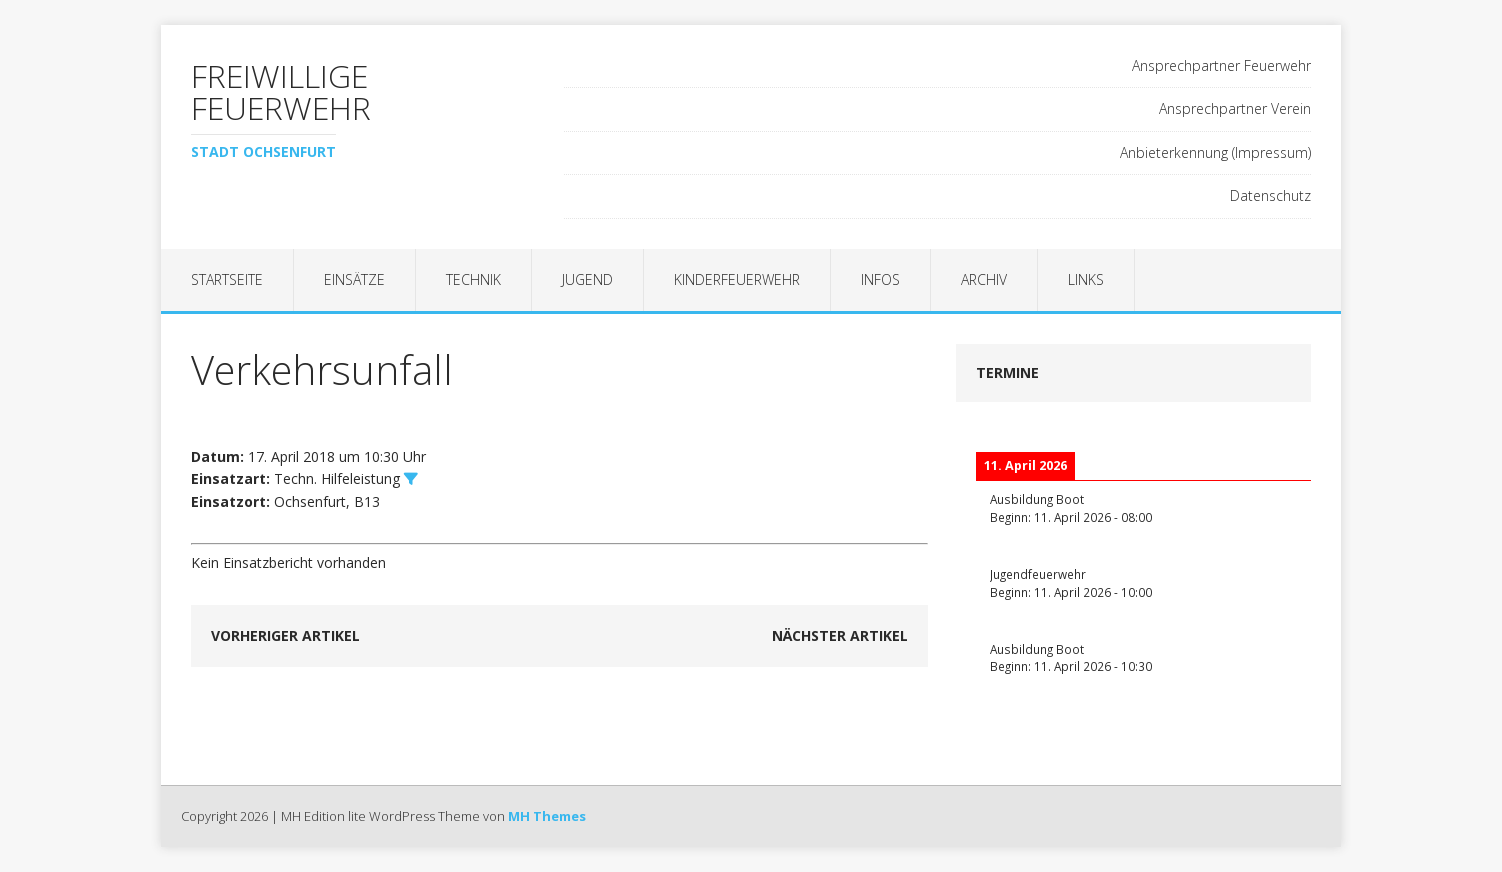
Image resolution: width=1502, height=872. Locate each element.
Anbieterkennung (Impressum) (1215, 152)
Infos (880, 279)
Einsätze (354, 279)
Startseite (227, 279)
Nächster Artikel (840, 635)
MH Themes (547, 816)
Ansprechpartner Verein (1235, 108)
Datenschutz (1270, 195)
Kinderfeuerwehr (737, 279)
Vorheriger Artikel (285, 635)
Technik (473, 279)
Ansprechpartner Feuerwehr (1221, 65)
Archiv (984, 279)
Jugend (587, 279)
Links (1086, 279)
